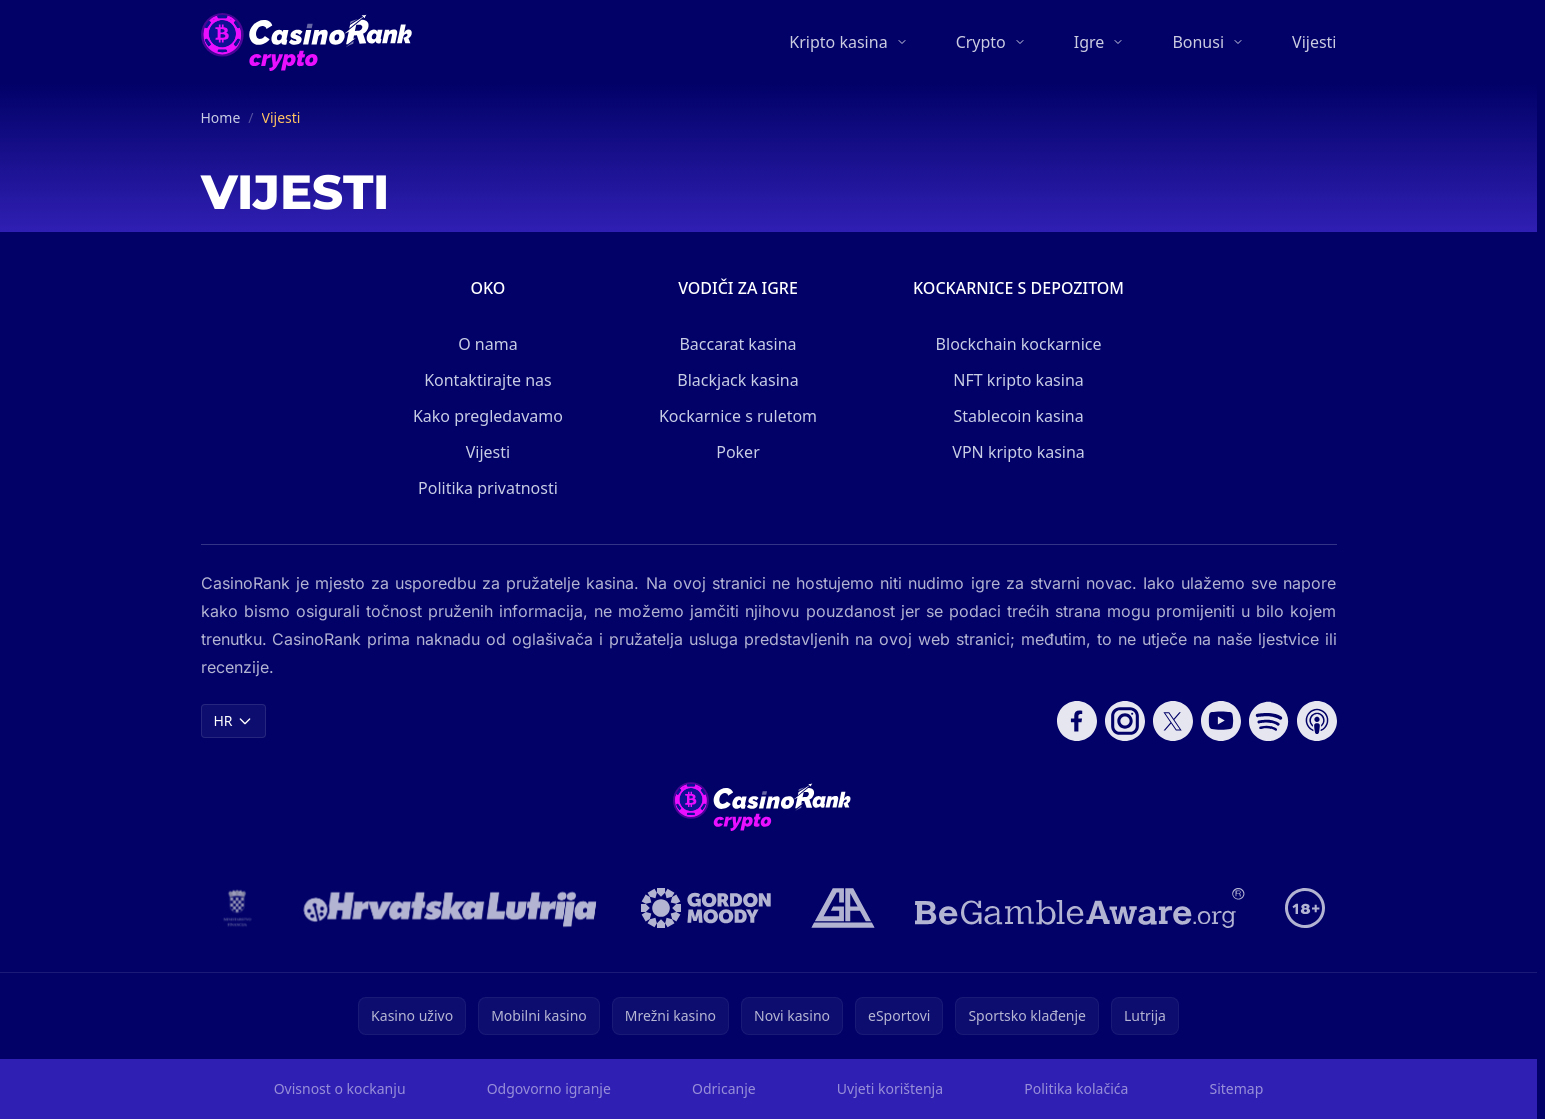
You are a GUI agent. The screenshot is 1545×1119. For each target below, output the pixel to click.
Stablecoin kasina (1018, 416)
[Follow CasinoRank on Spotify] (1269, 721)
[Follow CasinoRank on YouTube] (1221, 721)
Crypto (981, 42)
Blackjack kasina (737, 380)
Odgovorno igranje (549, 1088)
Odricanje (724, 1088)
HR (233, 720)
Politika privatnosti (488, 488)
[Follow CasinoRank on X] (1173, 721)
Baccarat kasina (737, 344)
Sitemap (1236, 1088)
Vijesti (1314, 42)
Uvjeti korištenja (890, 1088)
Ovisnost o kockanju (340, 1088)
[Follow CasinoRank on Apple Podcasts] (1317, 721)
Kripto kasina (838, 42)
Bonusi (1198, 42)
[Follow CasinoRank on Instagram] (1125, 721)
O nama (487, 344)
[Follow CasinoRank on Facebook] (1077, 721)
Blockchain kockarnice (1019, 344)
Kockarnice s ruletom (738, 416)
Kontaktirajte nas (488, 380)
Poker (738, 452)
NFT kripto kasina (1018, 380)
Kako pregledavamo (488, 416)
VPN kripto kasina (1018, 452)
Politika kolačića (1076, 1088)
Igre (1089, 42)
